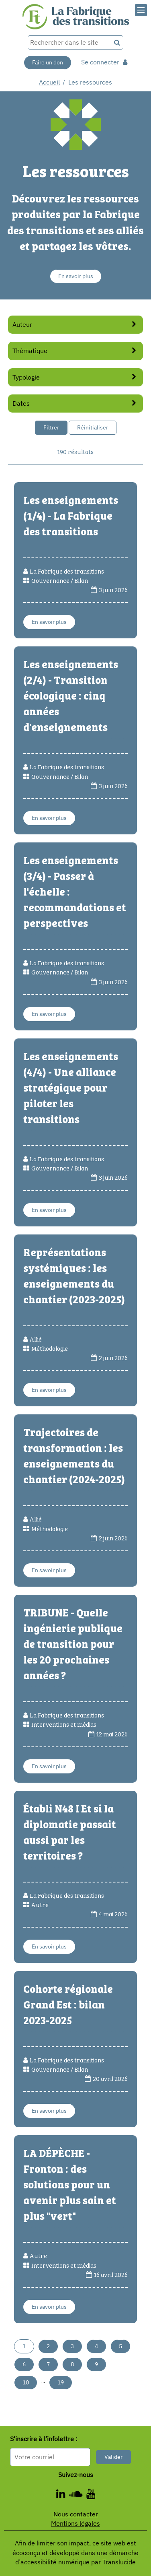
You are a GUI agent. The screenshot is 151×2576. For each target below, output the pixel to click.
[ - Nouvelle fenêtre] (90, 2495)
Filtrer (51, 427)
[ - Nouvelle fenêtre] (62, 2495)
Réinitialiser (92, 427)
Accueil (49, 82)
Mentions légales (75, 2523)
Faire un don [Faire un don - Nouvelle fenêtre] (47, 62)
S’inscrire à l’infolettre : (44, 2439)
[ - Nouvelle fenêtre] (77, 2495)
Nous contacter (75, 2514)
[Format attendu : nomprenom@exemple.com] (50, 2457)
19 (60, 2382)
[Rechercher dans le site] (69, 42)
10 (25, 2382)
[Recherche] (117, 42)
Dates (75, 403)
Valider (113, 2456)
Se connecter (104, 62)
